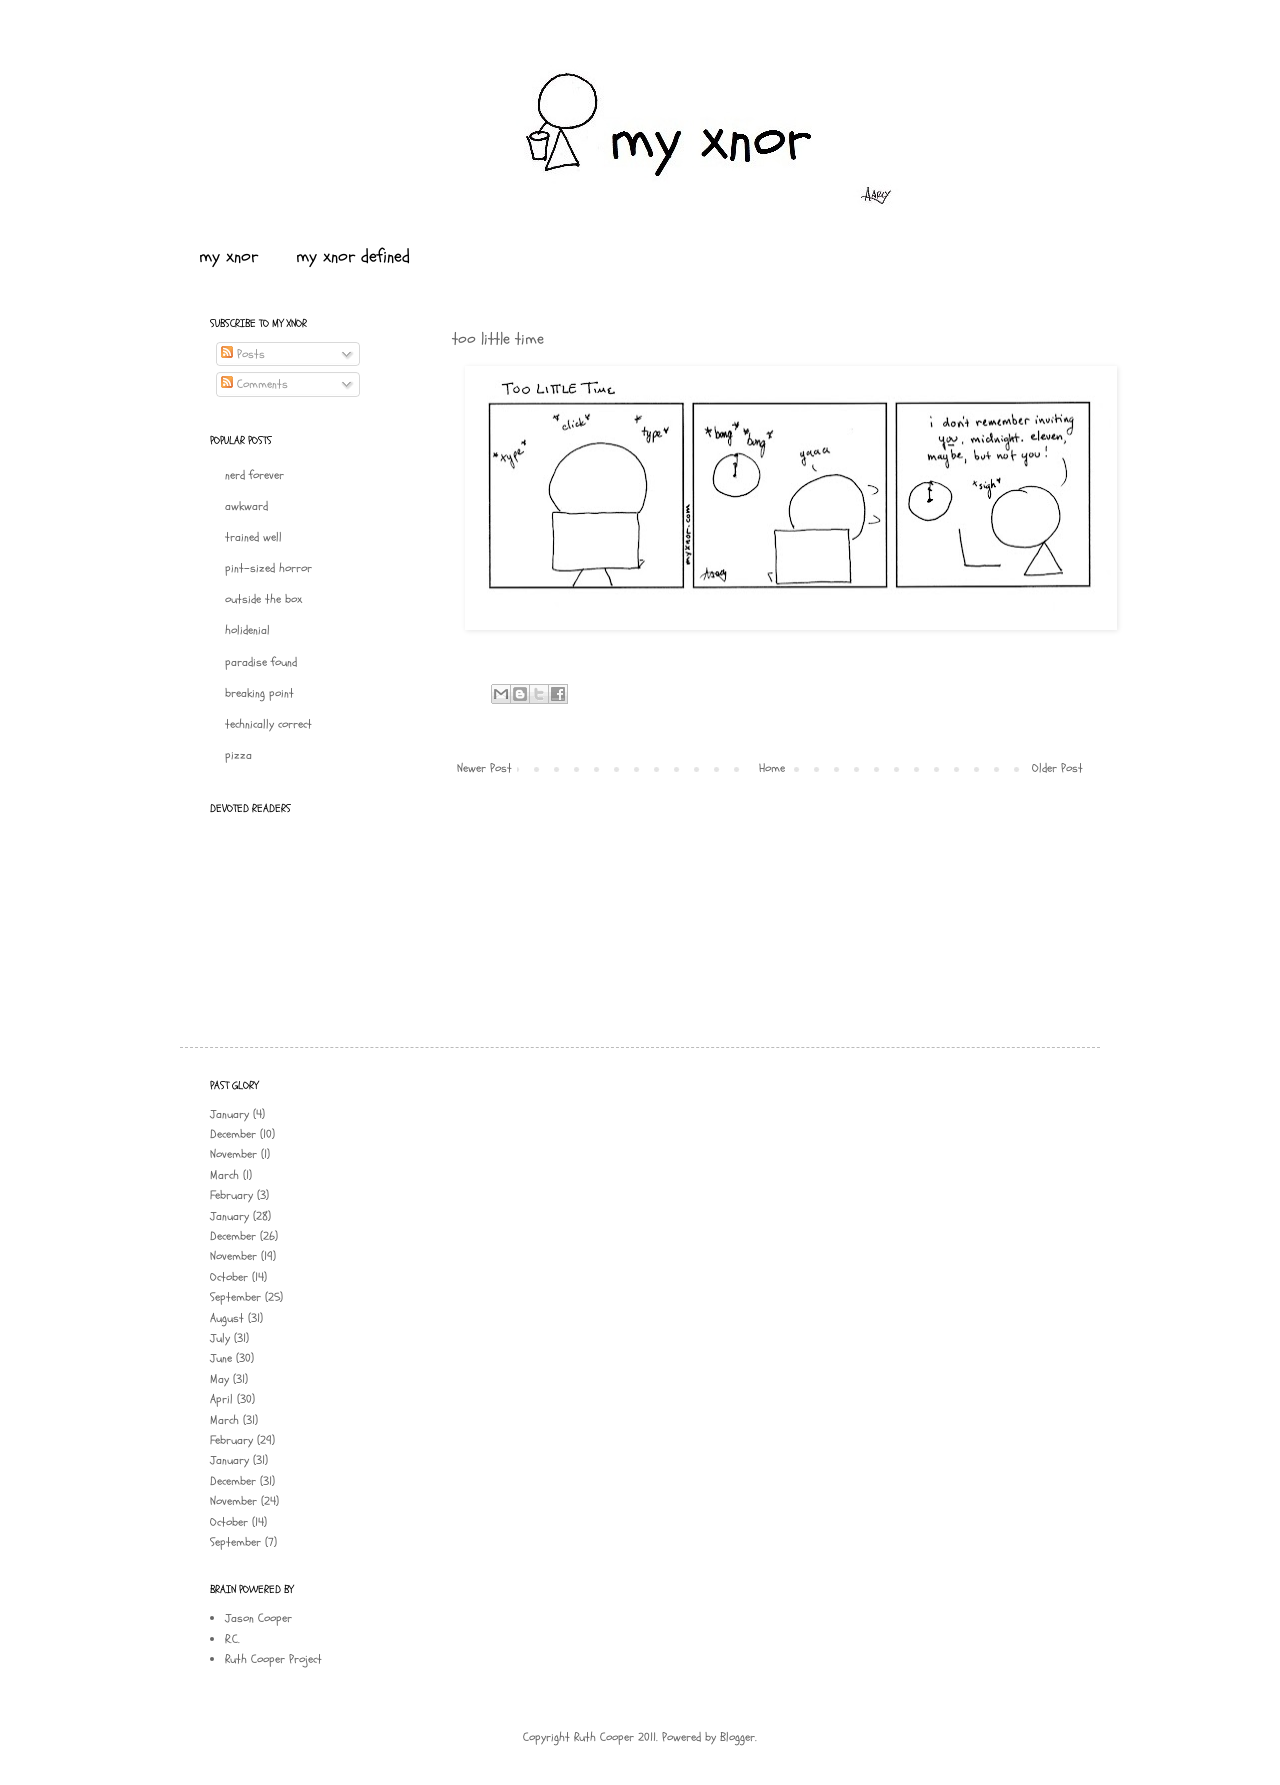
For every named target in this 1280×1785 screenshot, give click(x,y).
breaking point (259, 693)
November (233, 1154)
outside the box (263, 599)
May (219, 1379)
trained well (253, 537)
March (224, 1175)
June (221, 1358)
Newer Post (484, 768)
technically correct (268, 724)
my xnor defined (353, 256)
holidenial (247, 630)
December (233, 1134)
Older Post (1057, 768)
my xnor (228, 256)
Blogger (737, 1737)
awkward (246, 506)
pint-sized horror (268, 568)
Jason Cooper (258, 1618)
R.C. (232, 1639)
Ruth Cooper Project (273, 1659)
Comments (254, 384)
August (227, 1318)
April (221, 1399)
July (220, 1338)
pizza (238, 755)
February (231, 1195)
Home (772, 768)
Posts (243, 354)
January (229, 1114)
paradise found (261, 662)
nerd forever (254, 475)
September (235, 1297)
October (229, 1277)
